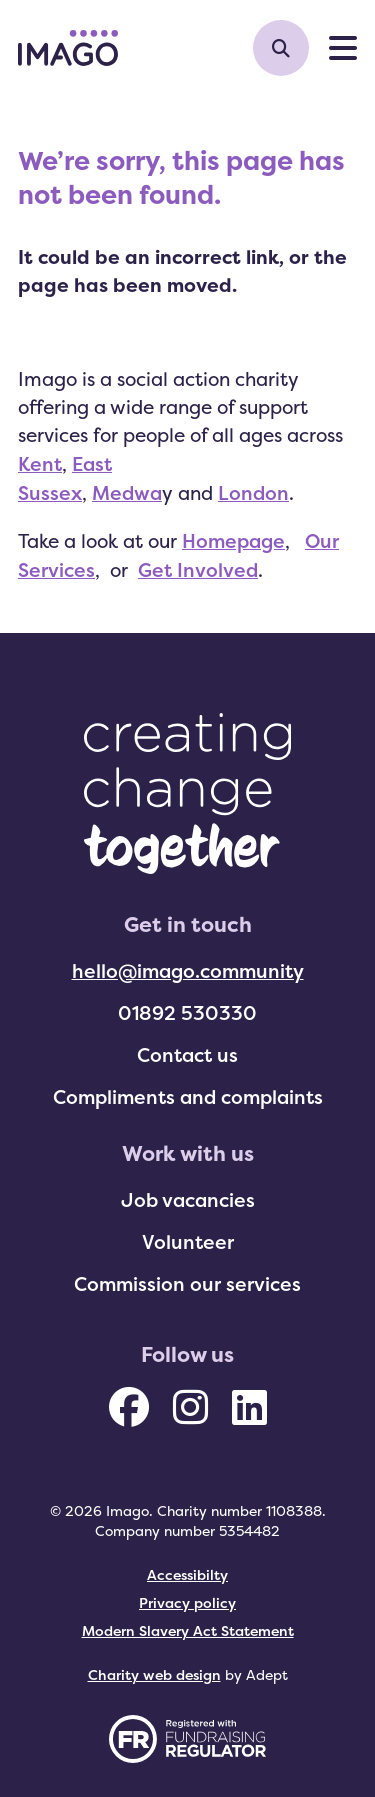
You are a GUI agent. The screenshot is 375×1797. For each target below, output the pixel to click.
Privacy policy (187, 1602)
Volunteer (188, 1242)
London (253, 493)
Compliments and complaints (188, 1097)
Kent (40, 464)
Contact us (187, 1055)
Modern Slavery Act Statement (188, 1630)
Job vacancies (188, 1200)
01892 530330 (187, 1013)
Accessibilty (187, 1574)
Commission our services (187, 1284)
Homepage (233, 541)
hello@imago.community (188, 971)
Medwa (127, 493)
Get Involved (198, 570)
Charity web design (154, 1674)
